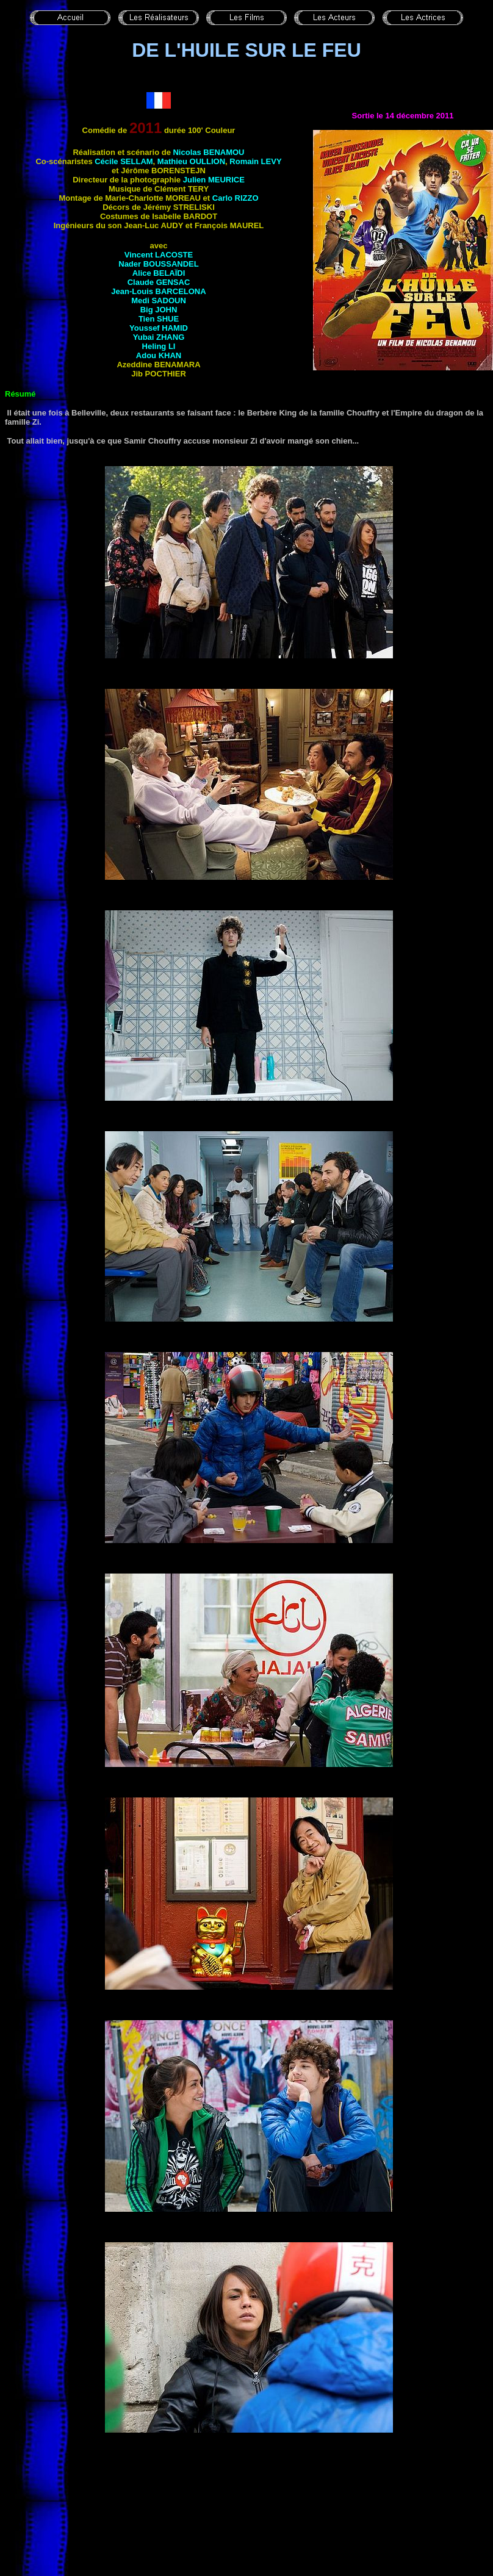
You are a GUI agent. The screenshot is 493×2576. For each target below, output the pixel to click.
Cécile (124, 161)
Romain (255, 161)
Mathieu (191, 161)
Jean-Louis (158, 291)
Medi (158, 300)
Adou (158, 355)
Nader (158, 263)
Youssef (158, 328)
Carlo (235, 198)
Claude (159, 282)
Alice (158, 273)
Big (159, 309)
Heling (159, 346)
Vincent (158, 254)
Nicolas (208, 152)
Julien (214, 179)
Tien (159, 318)
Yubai (159, 337)
